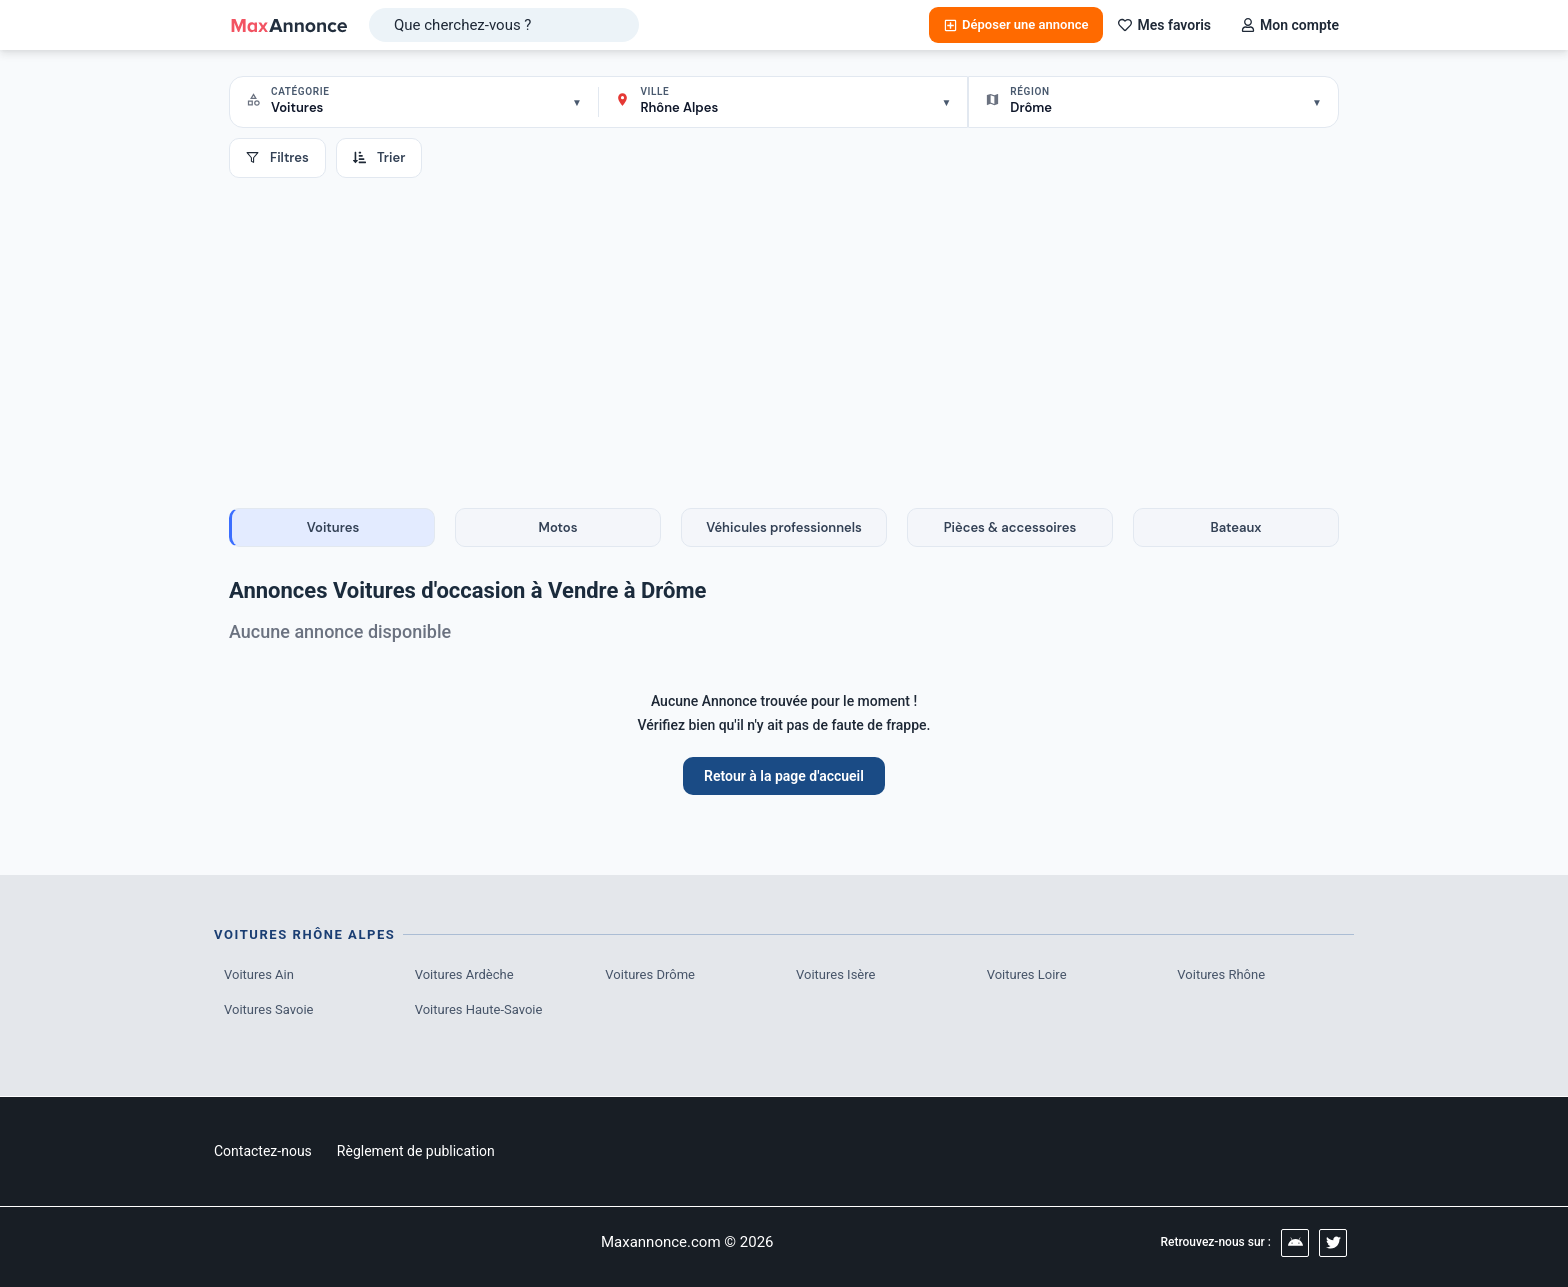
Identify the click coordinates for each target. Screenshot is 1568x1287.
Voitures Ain (259, 974)
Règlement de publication (416, 1151)
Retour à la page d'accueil (784, 776)
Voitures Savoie (268, 1009)
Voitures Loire (1027, 974)
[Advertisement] (784, 328)
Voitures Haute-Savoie (479, 1009)
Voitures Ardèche (464, 974)
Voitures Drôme (650, 974)
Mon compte (1290, 25)
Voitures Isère (835, 974)
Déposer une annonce (1016, 24)
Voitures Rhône (1221, 974)
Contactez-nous (263, 1151)
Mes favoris (1164, 25)
